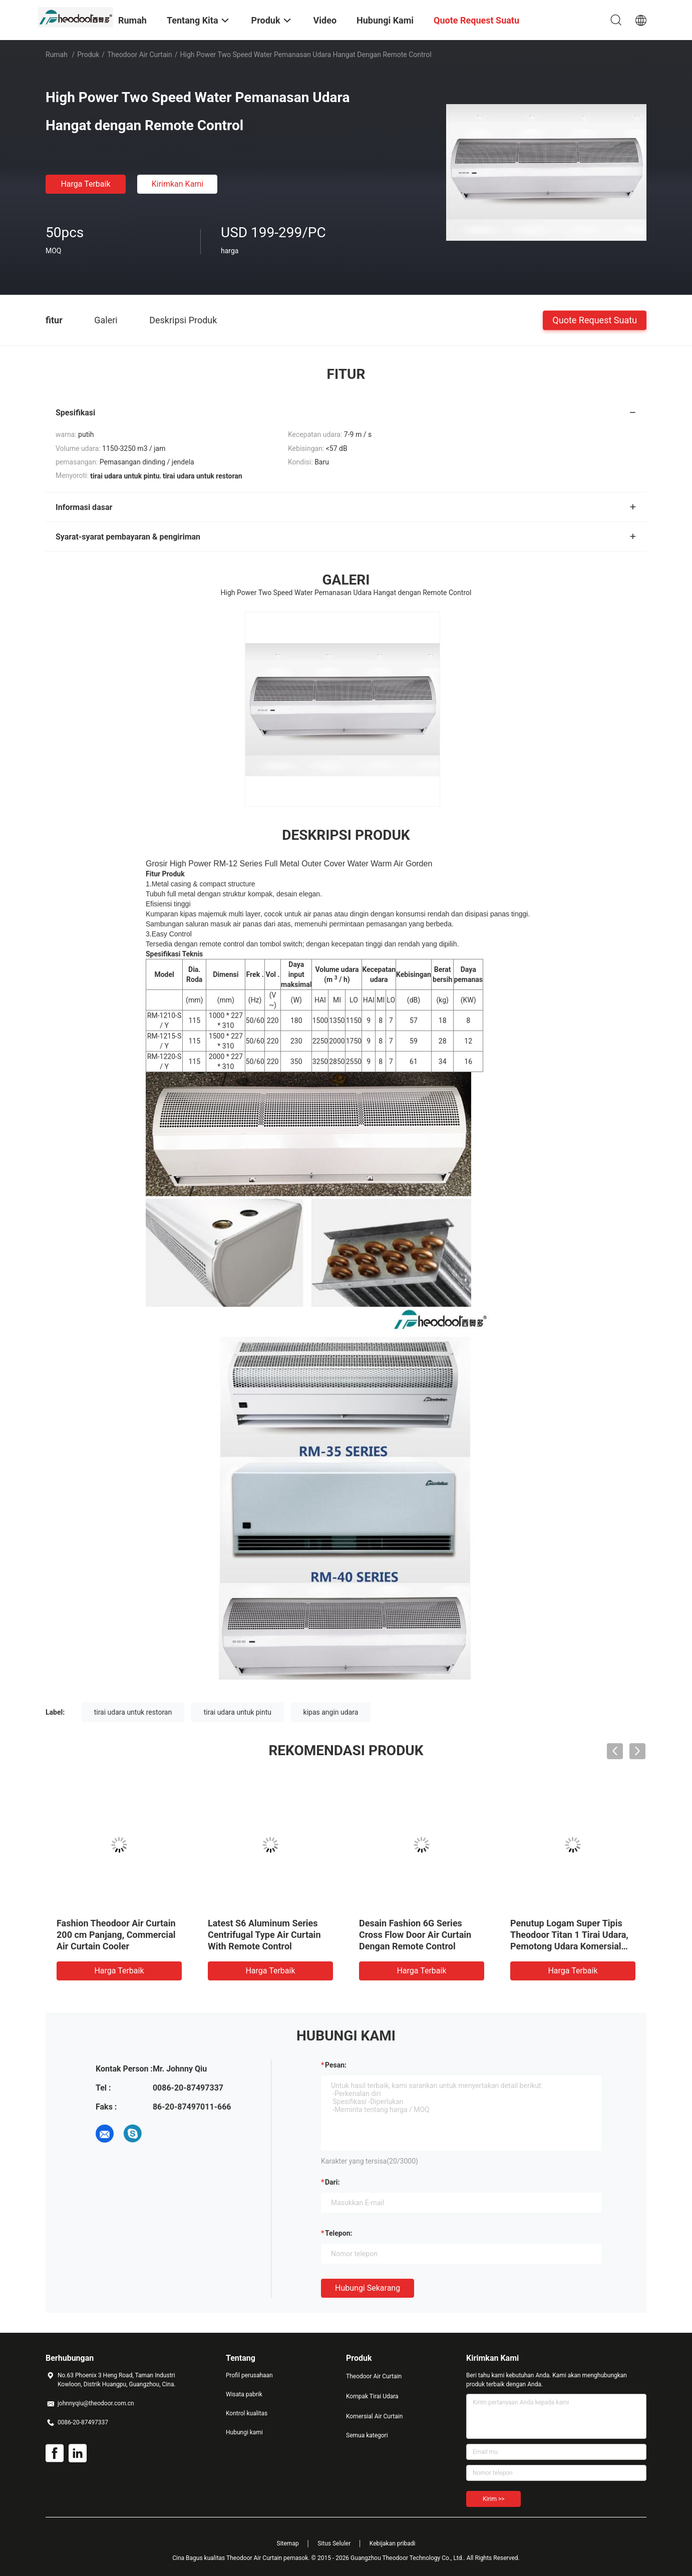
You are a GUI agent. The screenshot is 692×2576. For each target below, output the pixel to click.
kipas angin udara (331, 1712)
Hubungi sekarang (367, 2288)
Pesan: (336, 2065)
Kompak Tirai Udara (372, 2396)
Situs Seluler (334, 2543)
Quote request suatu (594, 319)
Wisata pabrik (244, 2394)
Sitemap (288, 2543)
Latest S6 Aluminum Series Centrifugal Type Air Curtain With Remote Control (264, 1934)
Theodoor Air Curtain (139, 55)
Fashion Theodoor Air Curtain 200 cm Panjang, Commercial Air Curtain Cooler (116, 1934)
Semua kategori (367, 2435)
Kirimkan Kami (178, 184)
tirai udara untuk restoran (133, 1712)
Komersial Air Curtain (374, 2416)
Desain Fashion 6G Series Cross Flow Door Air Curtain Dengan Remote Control (415, 1934)
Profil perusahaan (249, 2375)
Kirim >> (493, 2498)
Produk (88, 55)
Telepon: (338, 2233)
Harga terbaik (85, 184)
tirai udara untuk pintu (237, 1712)
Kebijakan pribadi (393, 2543)
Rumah (57, 55)
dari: (332, 2182)
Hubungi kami (244, 2432)
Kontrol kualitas (246, 2413)
